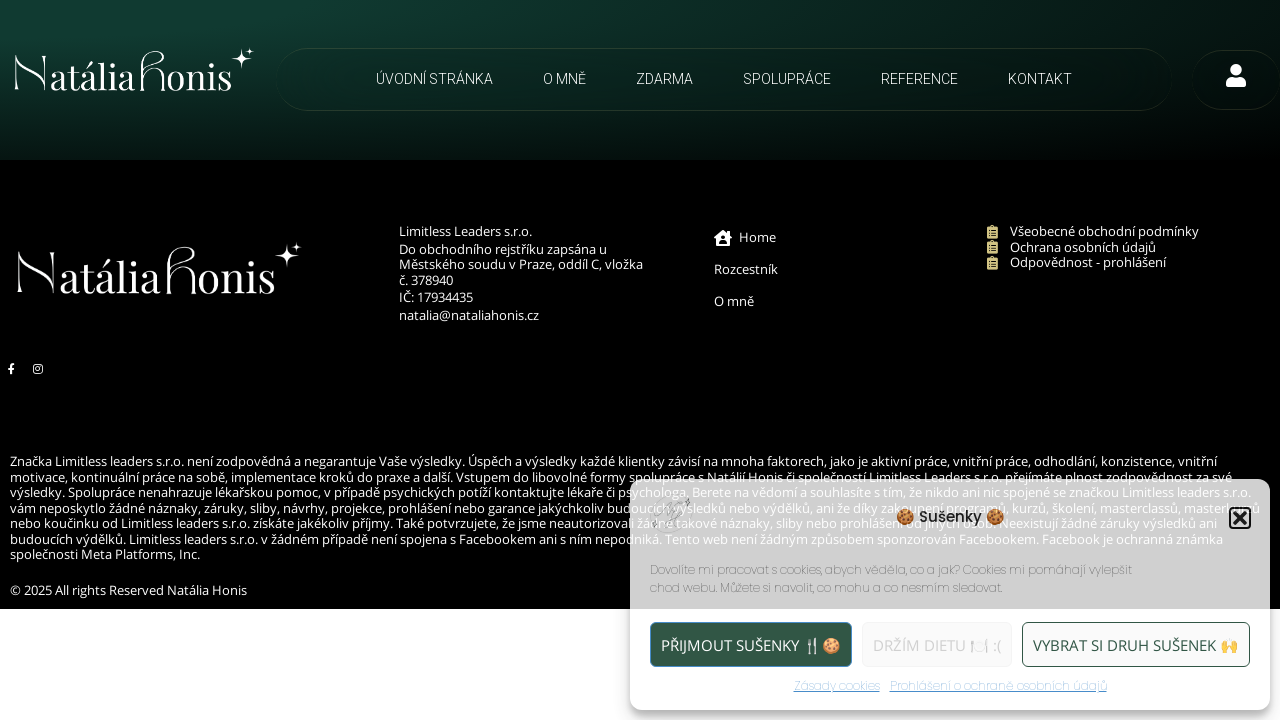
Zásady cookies (837, 685)
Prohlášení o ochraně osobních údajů (998, 685)
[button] (1240, 518)
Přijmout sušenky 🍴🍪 (751, 645)
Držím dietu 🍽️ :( (937, 645)
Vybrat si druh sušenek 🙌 (1136, 645)
